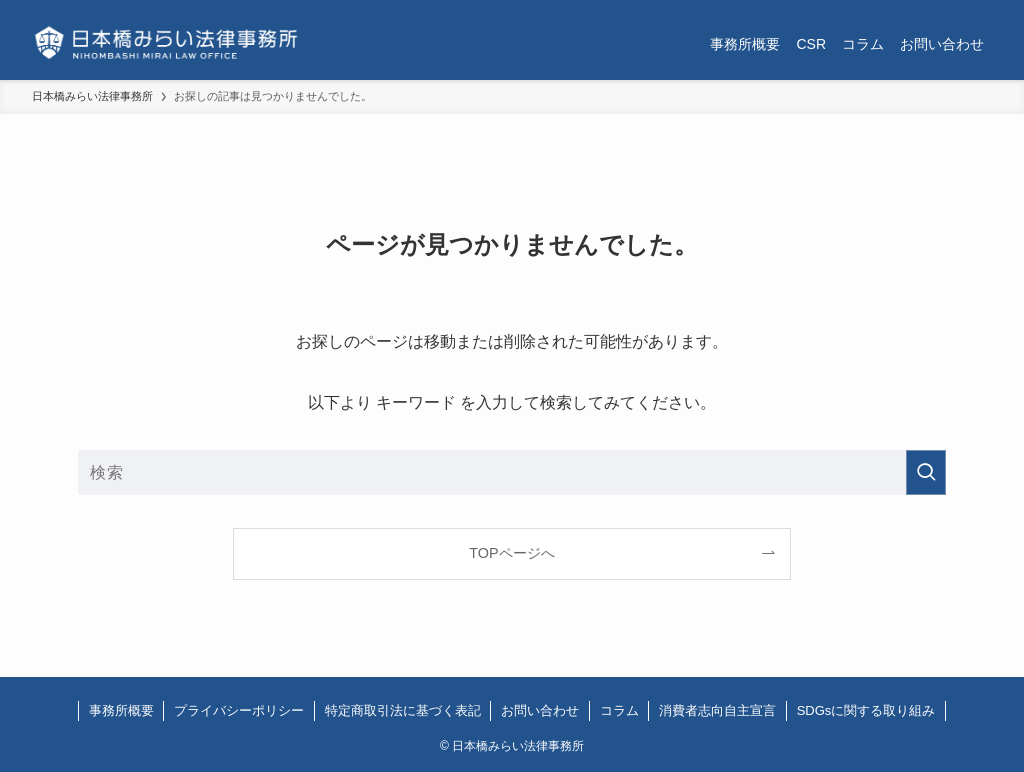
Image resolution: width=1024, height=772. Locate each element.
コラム (619, 710)
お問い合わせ (540, 710)
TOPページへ (511, 553)
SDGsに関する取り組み (866, 710)
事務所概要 (121, 710)
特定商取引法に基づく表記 (403, 710)
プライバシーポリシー (239, 710)
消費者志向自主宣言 (717, 710)
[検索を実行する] (926, 472)
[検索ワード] (512, 472)
